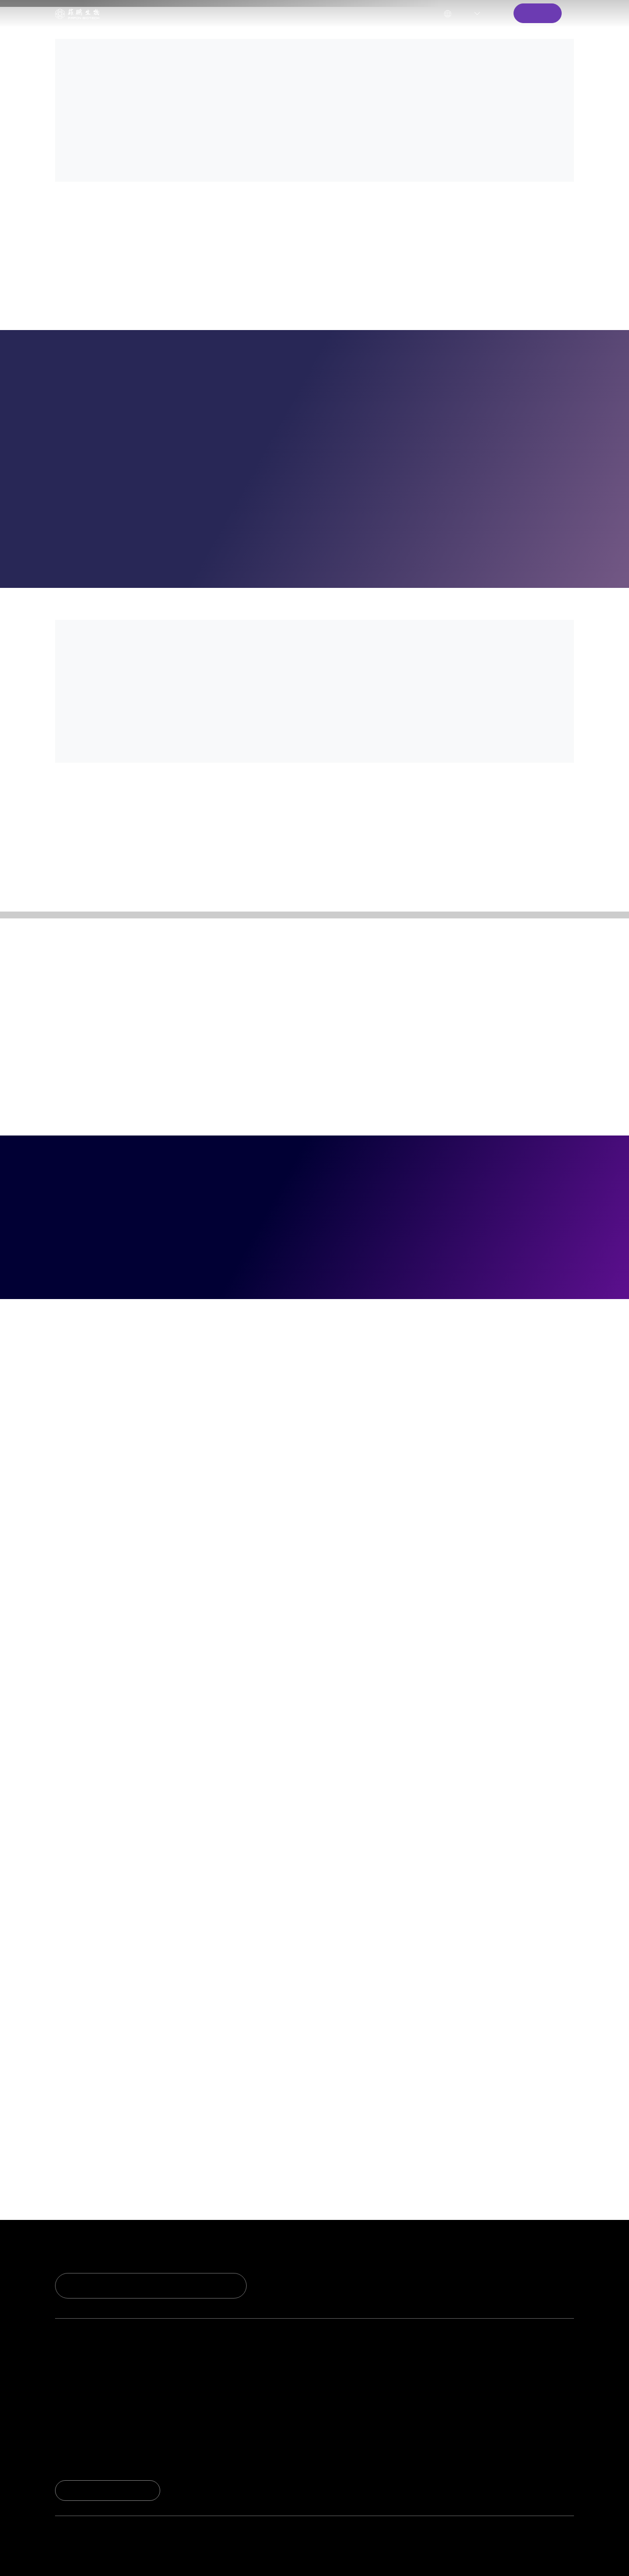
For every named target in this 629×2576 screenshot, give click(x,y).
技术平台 (70, 2385)
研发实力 (70, 2367)
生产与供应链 (442, 2403)
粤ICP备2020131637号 (208, 2557)
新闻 (550, 2367)
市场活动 (558, 2403)
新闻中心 (347, 13)
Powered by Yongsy (292, 2557)
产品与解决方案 (192, 13)
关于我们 (301, 13)
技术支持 (318, 2367)
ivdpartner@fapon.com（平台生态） (483, 2546)
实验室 (67, 2403)
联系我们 (318, 2403)
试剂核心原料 (194, 2367)
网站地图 (562, 2557)
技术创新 (135, 13)
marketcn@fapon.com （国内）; (292, 2546)
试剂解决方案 (194, 2385)
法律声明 (528, 2557)
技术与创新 (74, 2347)
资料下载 (318, 2385)
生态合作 (186, 2420)
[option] (314, 154)
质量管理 (434, 2385)
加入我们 (434, 2439)
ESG (426, 2420)
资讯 (550, 2385)
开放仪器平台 (194, 2403)
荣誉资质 (70, 2420)
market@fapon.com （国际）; (385, 2546)
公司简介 (434, 2367)
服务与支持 (251, 13)
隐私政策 (493, 2557)
